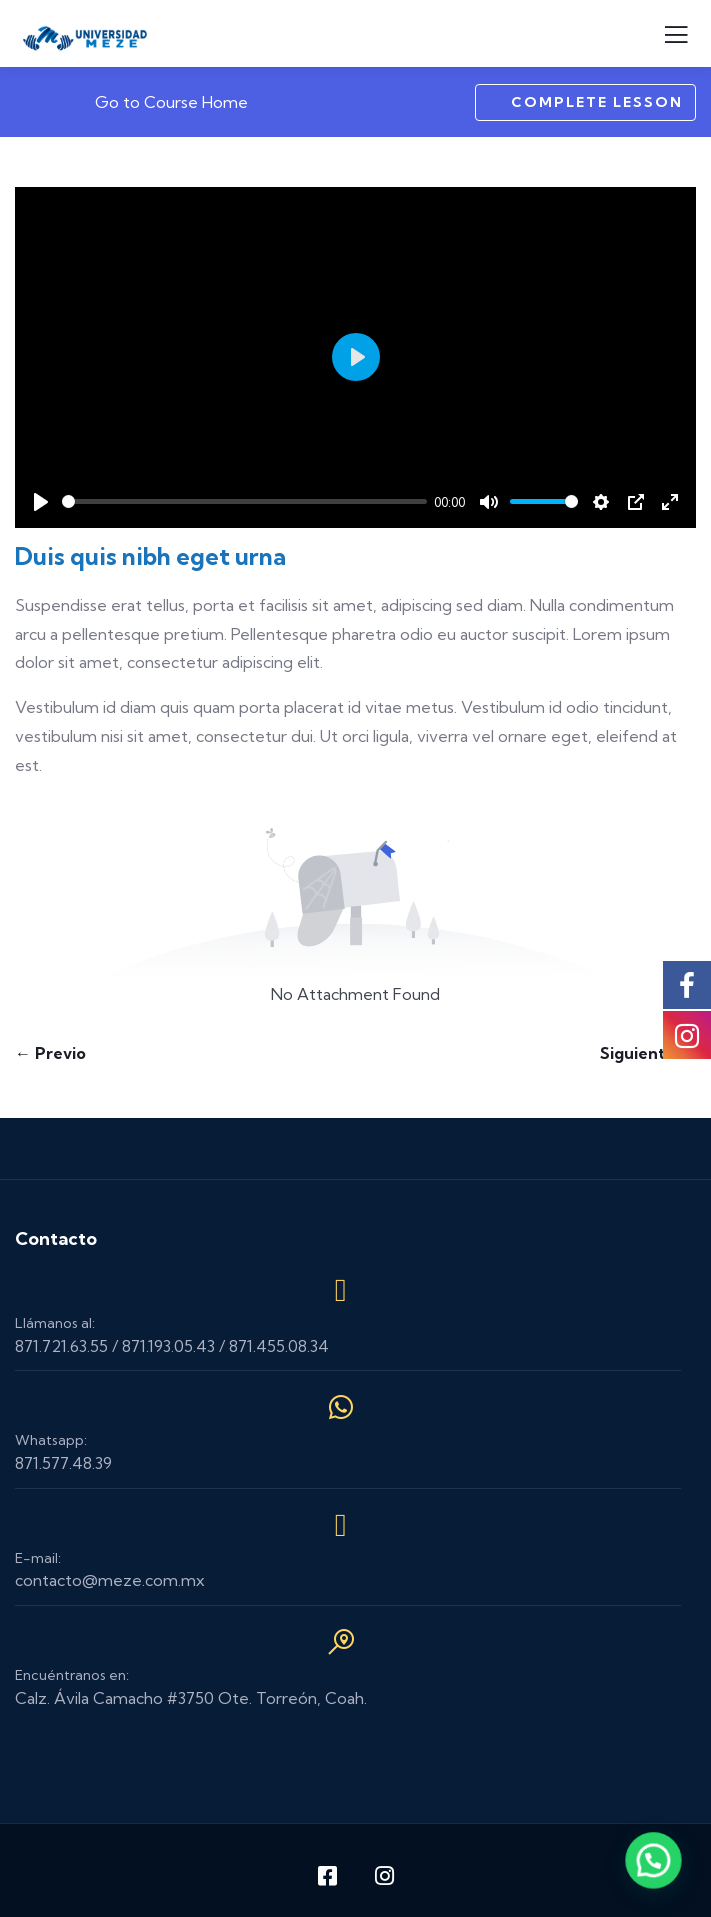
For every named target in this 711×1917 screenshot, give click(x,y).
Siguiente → (648, 1053)
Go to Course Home (158, 102)
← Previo (50, 1053)
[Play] (41, 502)
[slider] (244, 501)
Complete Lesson (585, 102)
